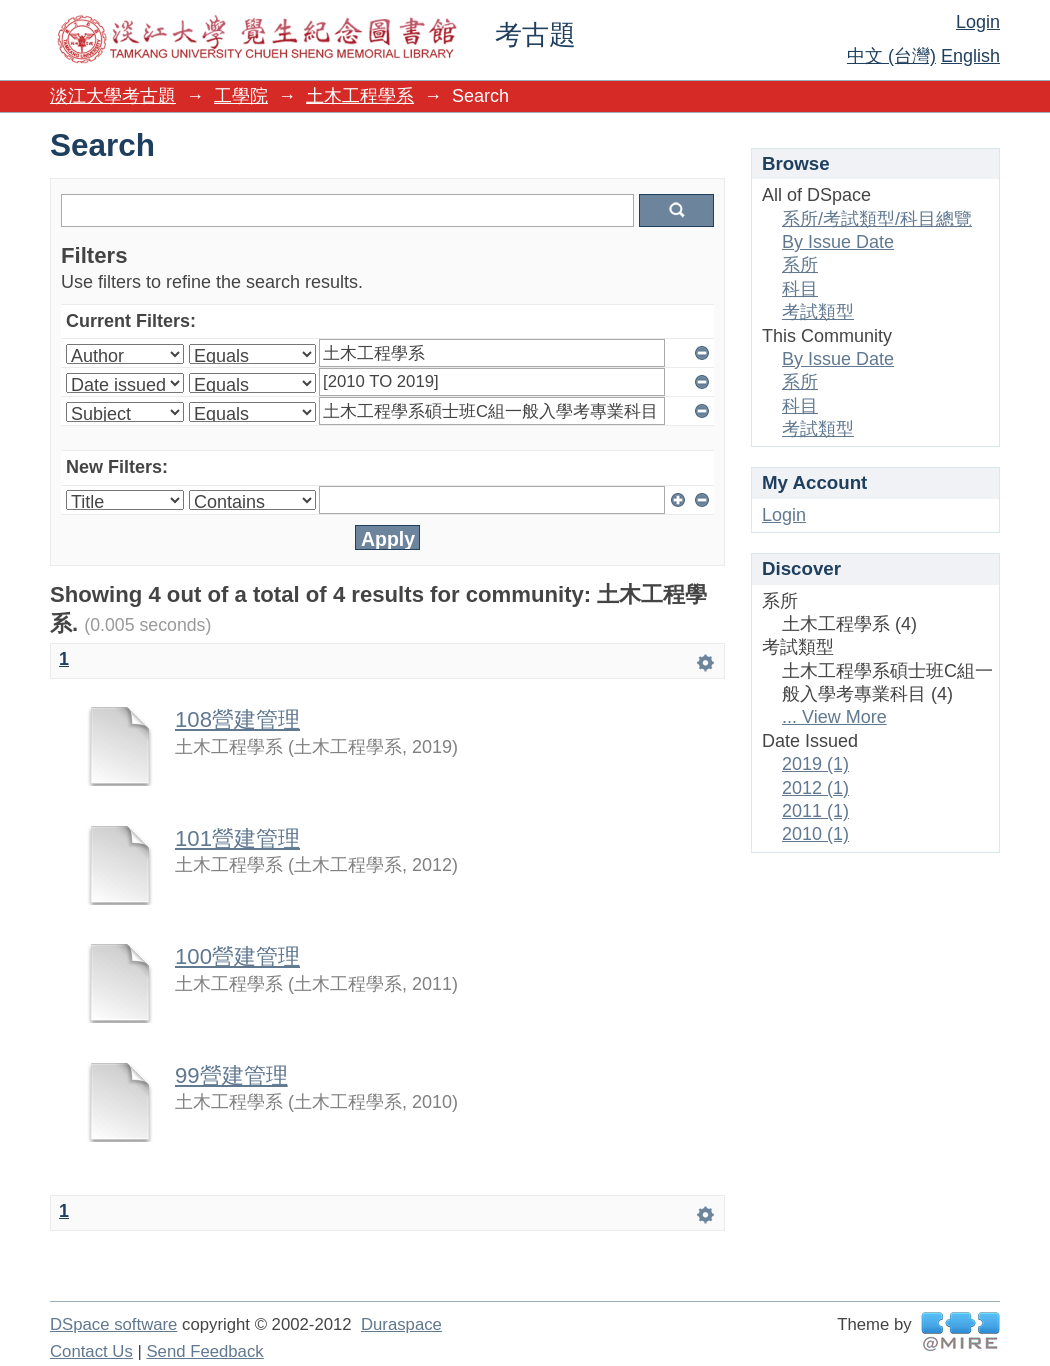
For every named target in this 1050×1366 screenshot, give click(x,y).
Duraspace (401, 1324)
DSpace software (113, 1324)
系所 (800, 265)
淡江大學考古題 (113, 96)
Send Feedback (204, 1351)
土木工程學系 (360, 96)
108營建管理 (237, 719)
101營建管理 (237, 838)
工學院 (241, 96)
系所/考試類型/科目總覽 (877, 219)
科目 (800, 289)
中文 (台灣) (891, 56)
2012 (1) (815, 788)
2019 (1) (815, 764)
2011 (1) (815, 811)
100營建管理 (237, 956)
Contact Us (91, 1351)
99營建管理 (231, 1075)
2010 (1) (815, 834)
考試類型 (818, 312)
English (970, 56)
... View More (834, 717)
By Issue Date (838, 242)
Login (978, 22)
